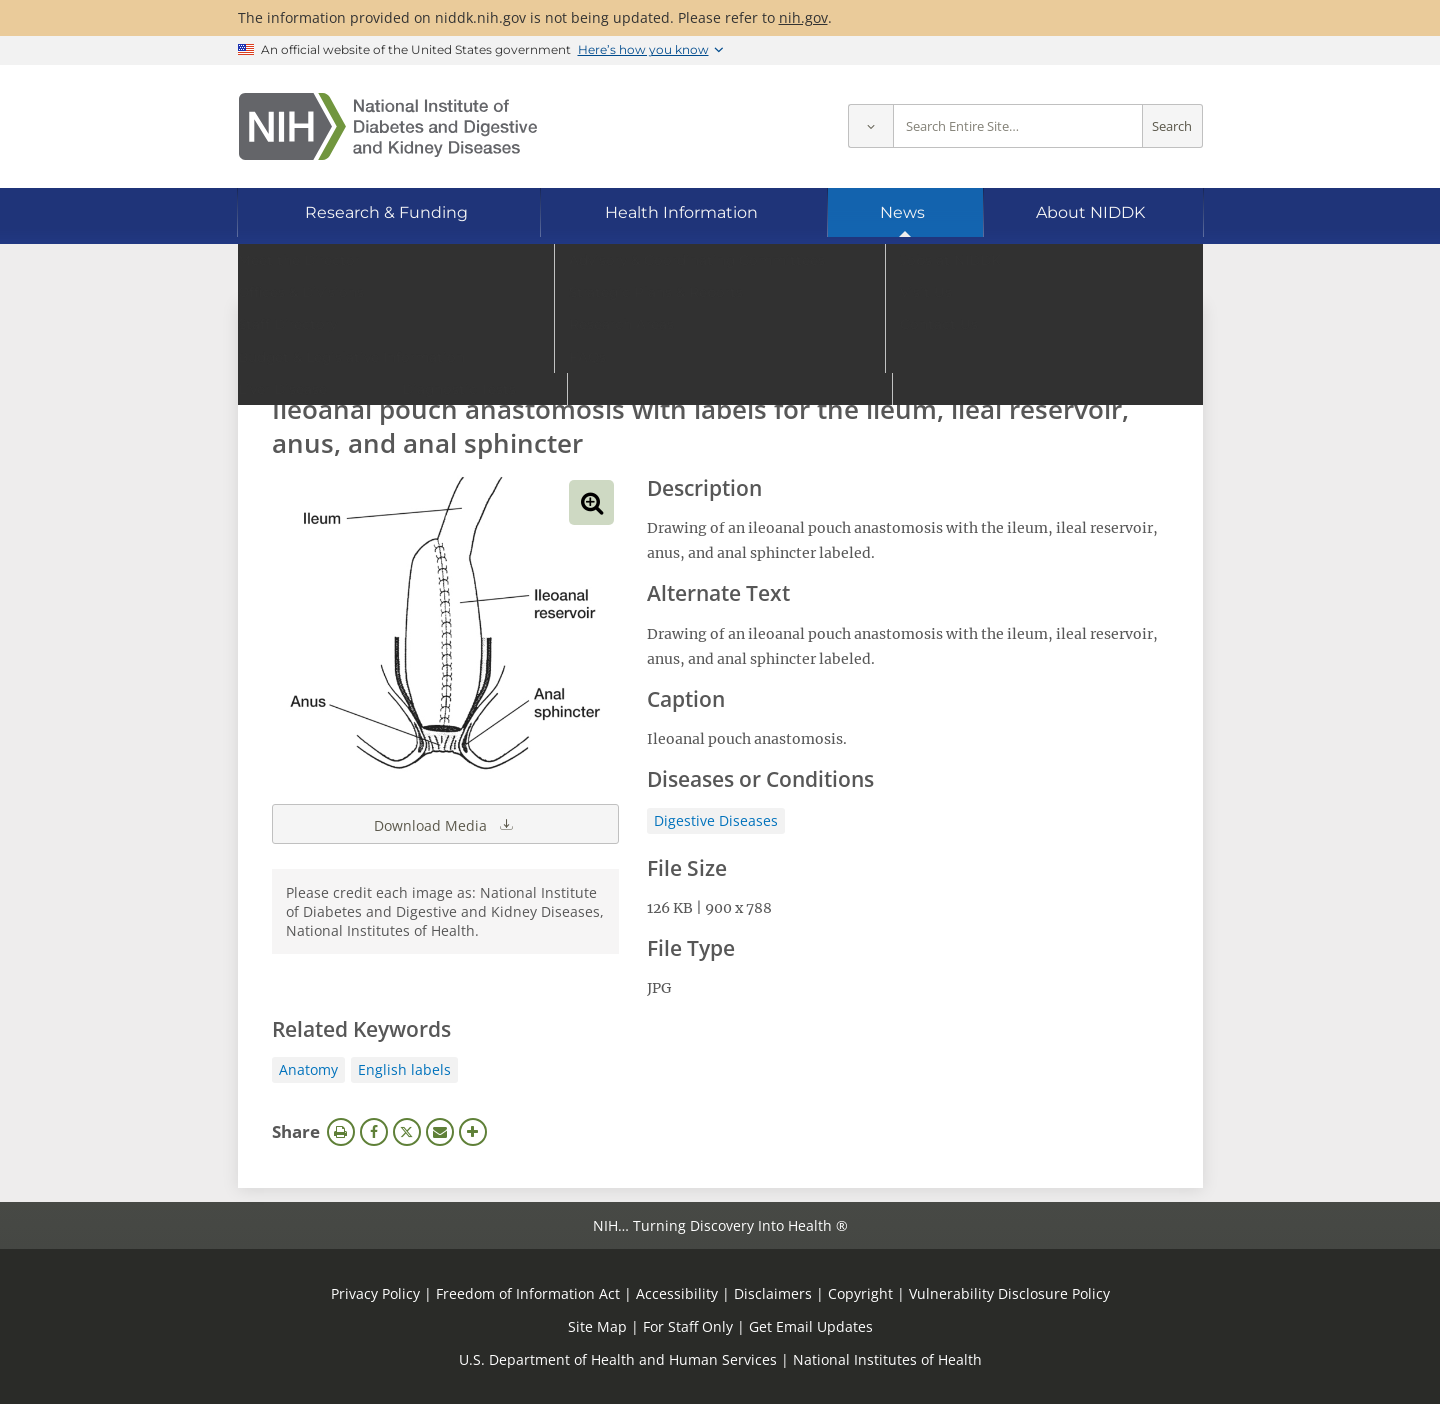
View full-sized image (591, 502)
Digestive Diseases (716, 820)
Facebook (374, 1132)
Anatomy (308, 1069)
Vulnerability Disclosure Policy (1009, 1293)
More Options (473, 1132)
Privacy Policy (375, 1293)
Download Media (445, 824)
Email (440, 1132)
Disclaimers (773, 1293)
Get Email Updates (811, 1326)
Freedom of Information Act (528, 1293)
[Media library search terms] (690, 354)
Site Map (597, 1326)
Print (341, 1132)
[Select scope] (870, 126)
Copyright (860, 1293)
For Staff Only (688, 1326)
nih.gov (803, 17)
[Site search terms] (1018, 126)
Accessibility (677, 1293)
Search (1172, 126)
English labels (404, 1069)
